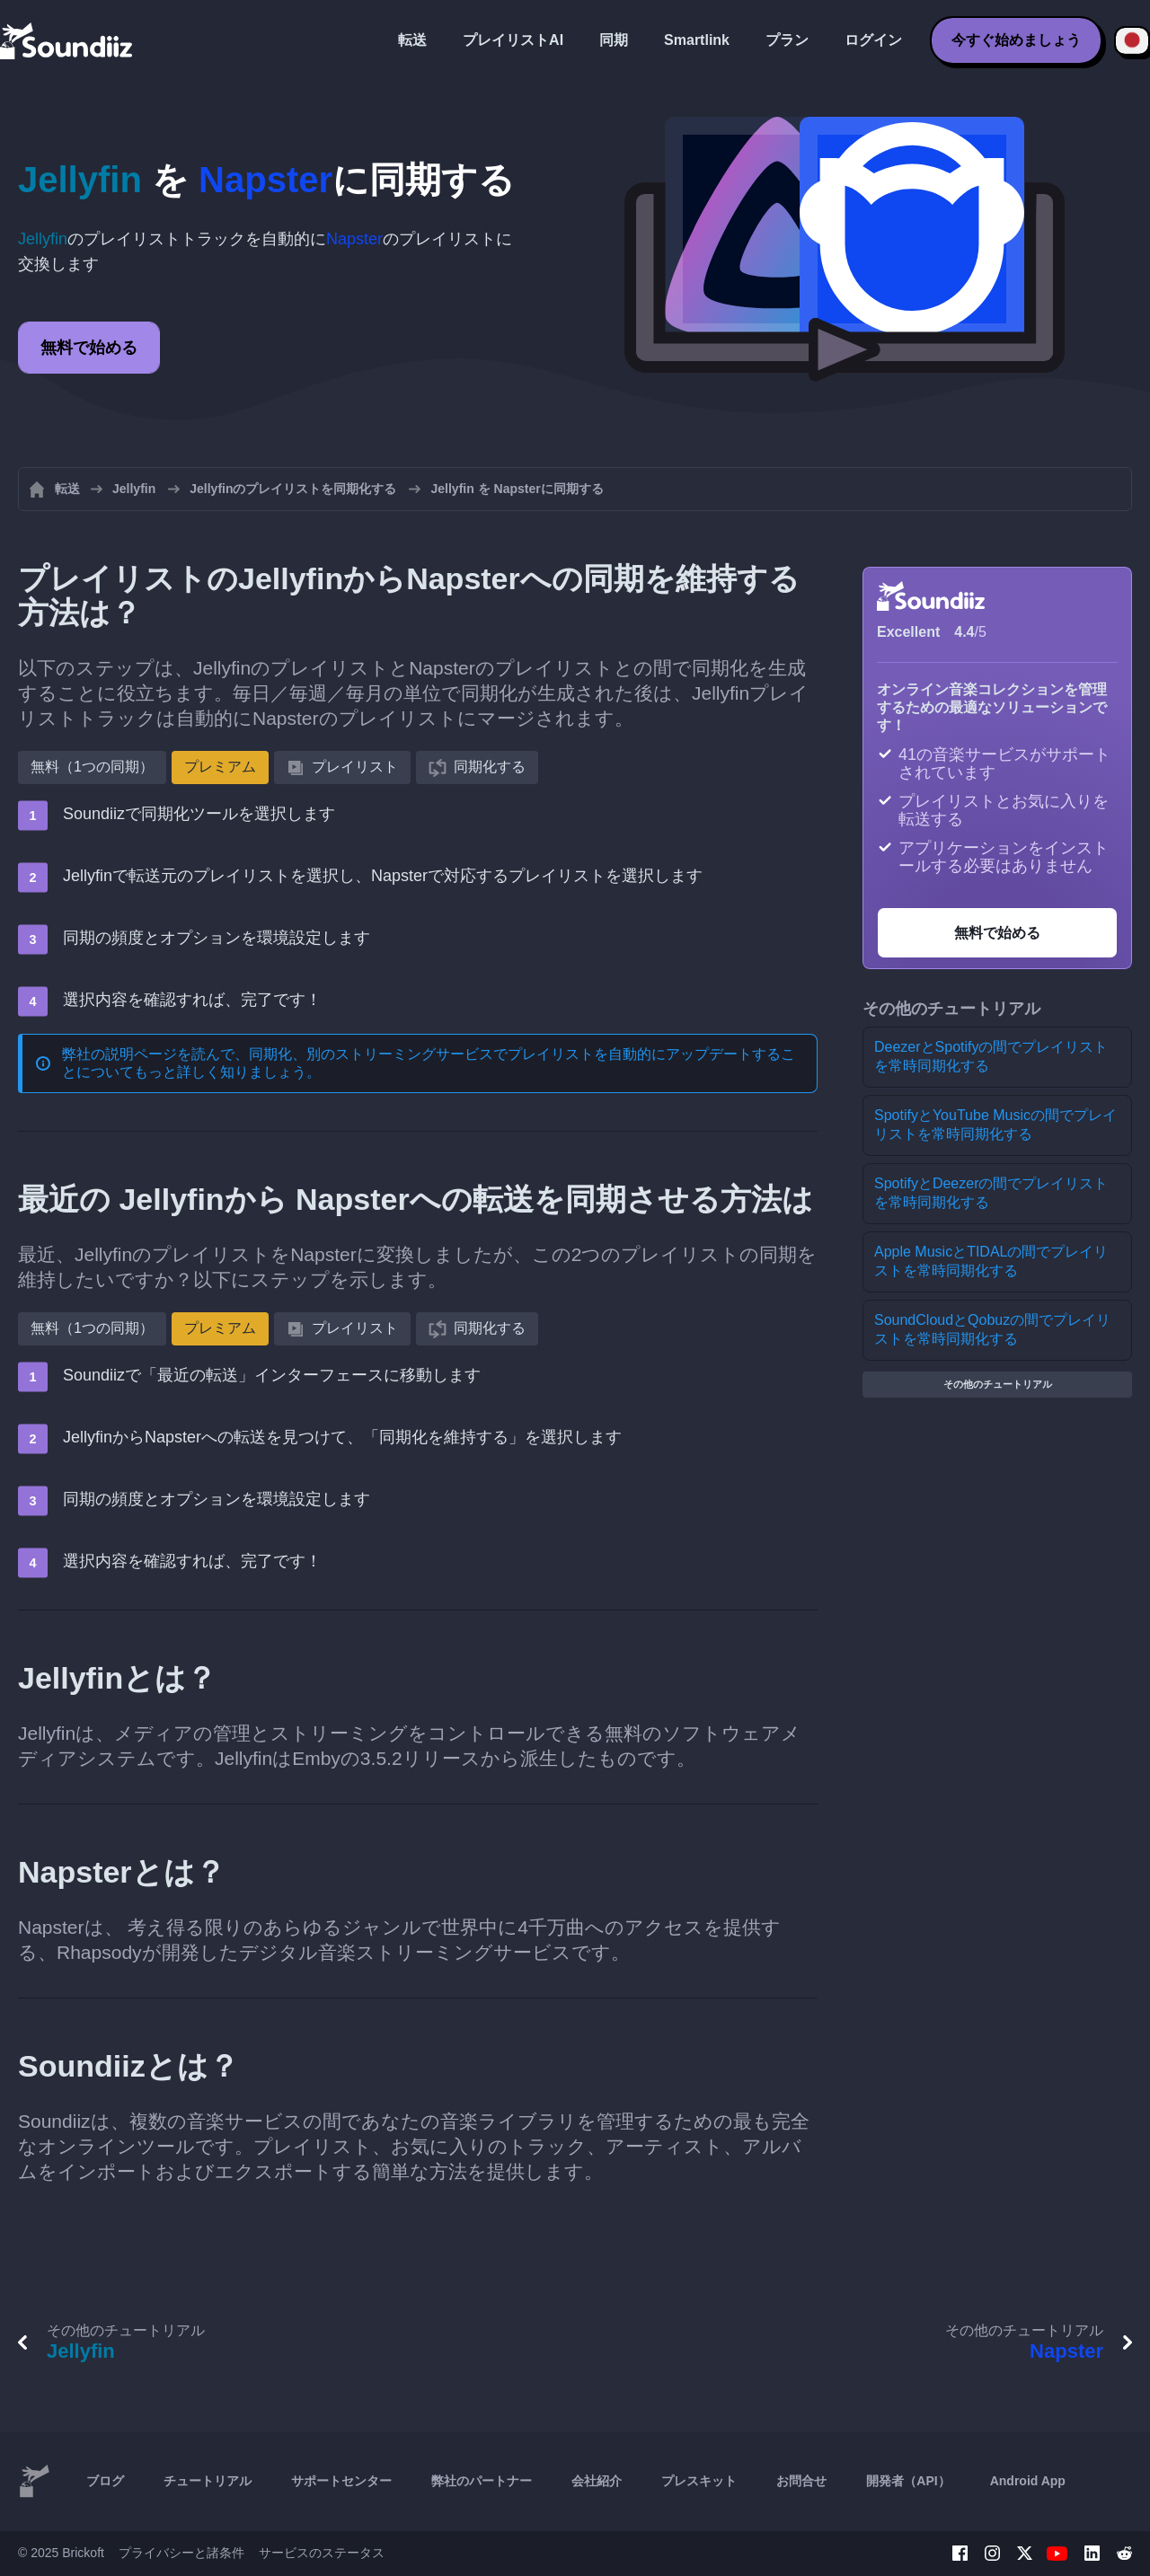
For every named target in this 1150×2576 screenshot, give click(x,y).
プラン (787, 40)
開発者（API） (908, 2481)
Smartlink (697, 40)
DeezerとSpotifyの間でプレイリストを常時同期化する (991, 1056)
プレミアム (220, 766)
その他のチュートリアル (997, 1384)
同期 (613, 40)
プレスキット (699, 2481)
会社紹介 (596, 2481)
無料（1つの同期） (92, 766)
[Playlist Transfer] (67, 40)
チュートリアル (208, 2481)
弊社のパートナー (481, 2481)
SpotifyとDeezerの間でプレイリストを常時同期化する (991, 1193)
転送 (412, 40)
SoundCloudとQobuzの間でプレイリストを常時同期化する (992, 1329)
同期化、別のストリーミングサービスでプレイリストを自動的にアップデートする (515, 1054)
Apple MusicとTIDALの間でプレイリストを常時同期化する (991, 1261)
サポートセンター (341, 2481)
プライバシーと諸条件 (181, 2552)
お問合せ (801, 2481)
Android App (1028, 2481)
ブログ (105, 2481)
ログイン (873, 40)
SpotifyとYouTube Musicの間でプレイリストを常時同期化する (995, 1124)
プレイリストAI (513, 40)
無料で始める (88, 348)
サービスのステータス (322, 2552)
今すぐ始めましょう (1016, 40)
